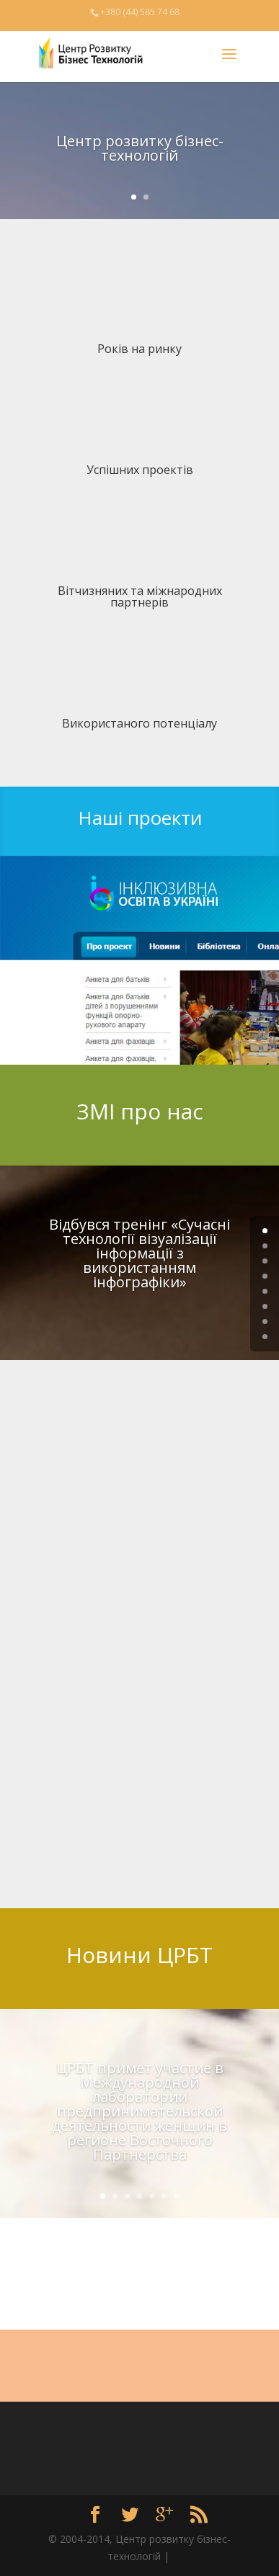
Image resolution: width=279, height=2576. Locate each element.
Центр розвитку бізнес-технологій (139, 148)
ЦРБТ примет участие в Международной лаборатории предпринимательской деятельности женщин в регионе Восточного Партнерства (139, 2111)
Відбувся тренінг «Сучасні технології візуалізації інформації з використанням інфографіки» (139, 1253)
